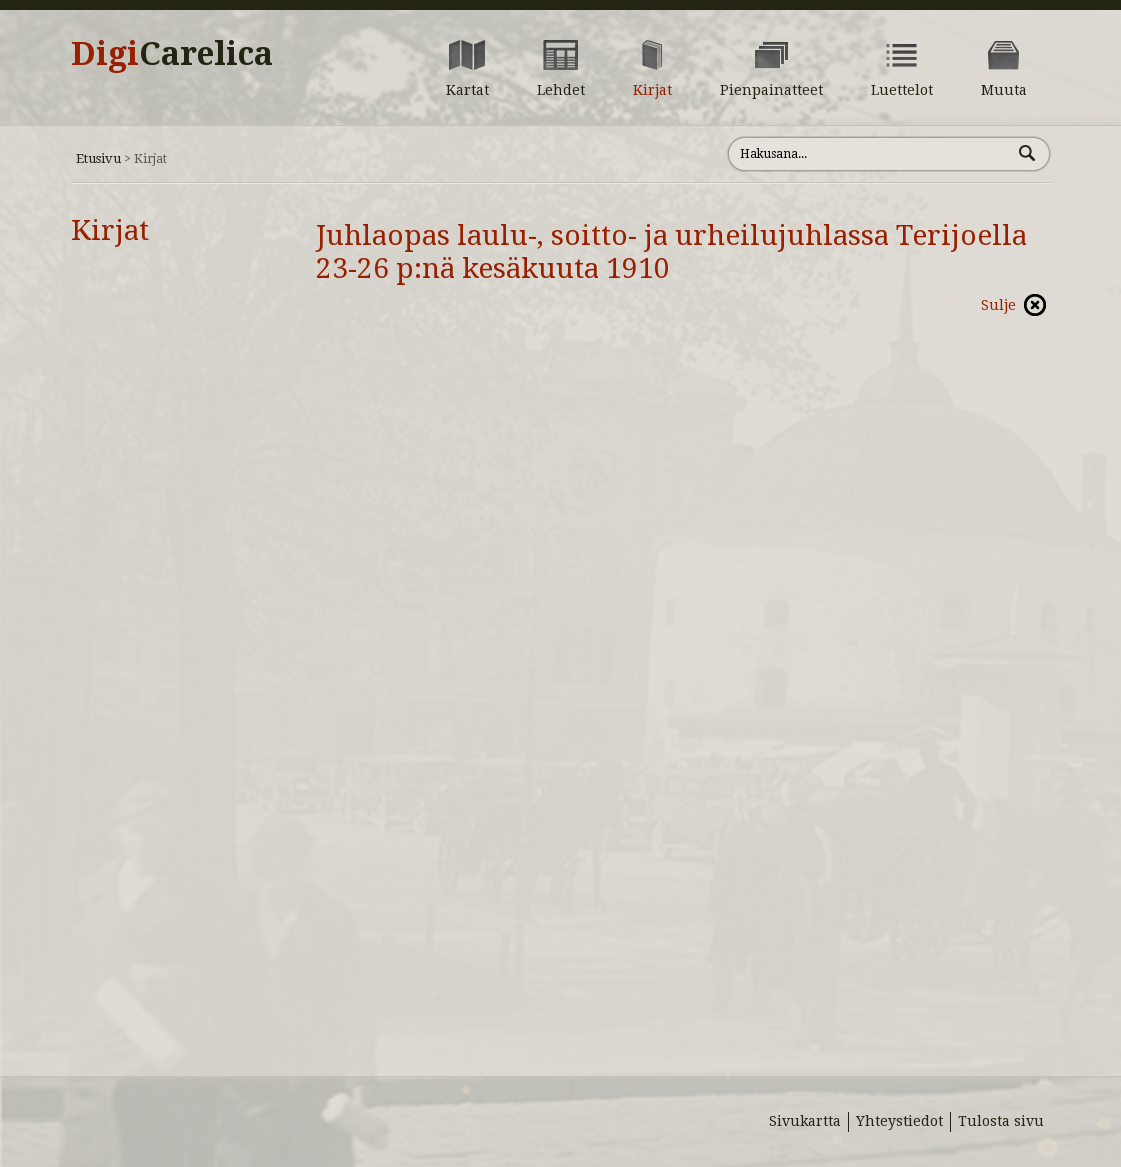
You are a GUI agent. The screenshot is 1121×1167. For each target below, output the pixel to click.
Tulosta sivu (1001, 1121)
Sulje (998, 305)
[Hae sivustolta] (869, 154)
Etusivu (98, 158)
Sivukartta (805, 1121)
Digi (172, 54)
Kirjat (110, 230)
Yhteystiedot (899, 1121)
